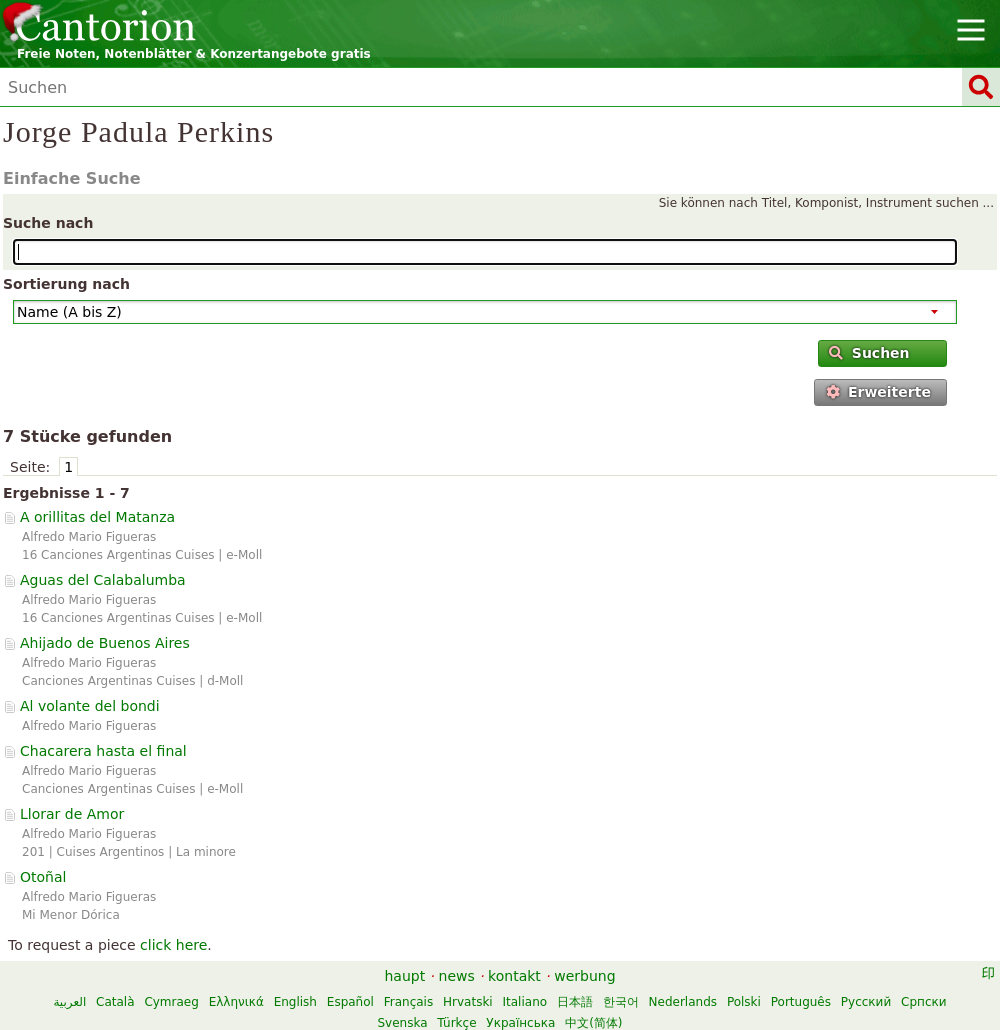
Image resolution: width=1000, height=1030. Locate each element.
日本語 (575, 1002)
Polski (744, 1002)
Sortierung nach (66, 284)
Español (350, 1002)
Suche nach (48, 223)
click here (173, 945)
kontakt (514, 976)
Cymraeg (171, 1002)
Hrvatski (468, 1002)
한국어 (621, 1002)
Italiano (525, 1002)
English (295, 1002)
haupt (404, 976)
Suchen (869, 353)
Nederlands (683, 1002)
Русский (866, 1002)
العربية (69, 1002)
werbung (584, 976)
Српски (924, 1002)
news (457, 976)
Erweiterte (878, 392)
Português (801, 1002)
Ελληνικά (236, 1002)
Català (115, 1002)
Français (408, 1002)
